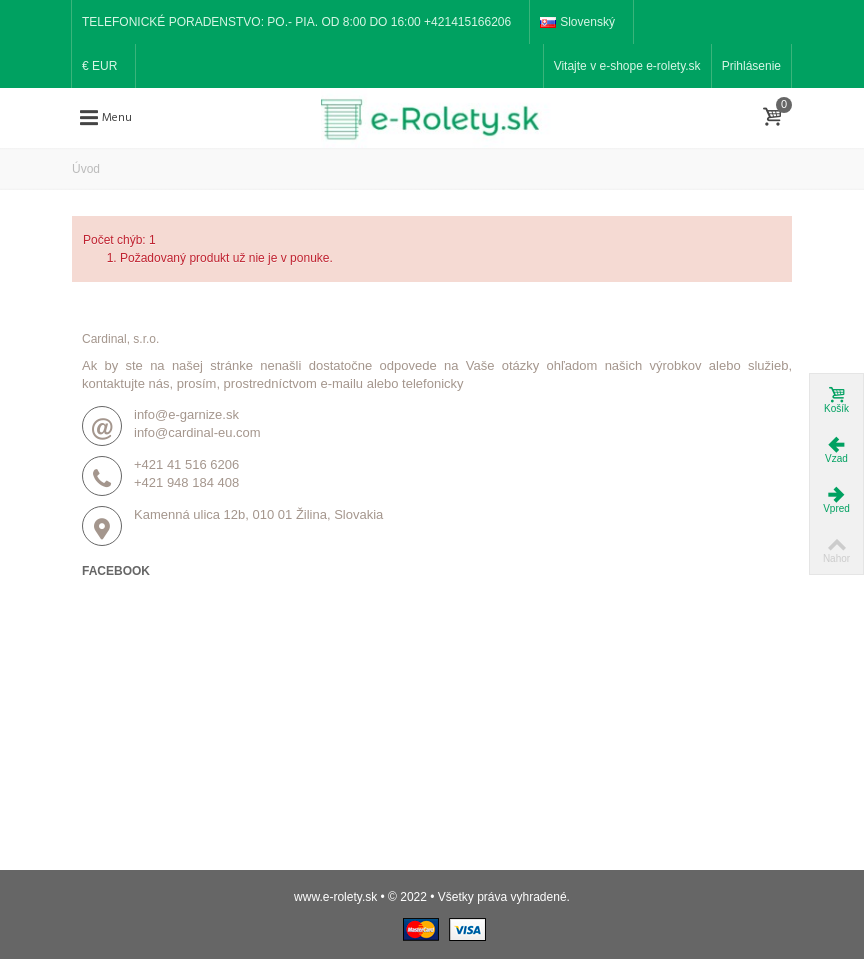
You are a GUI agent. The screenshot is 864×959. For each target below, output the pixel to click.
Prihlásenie (751, 66)
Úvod (86, 169)
